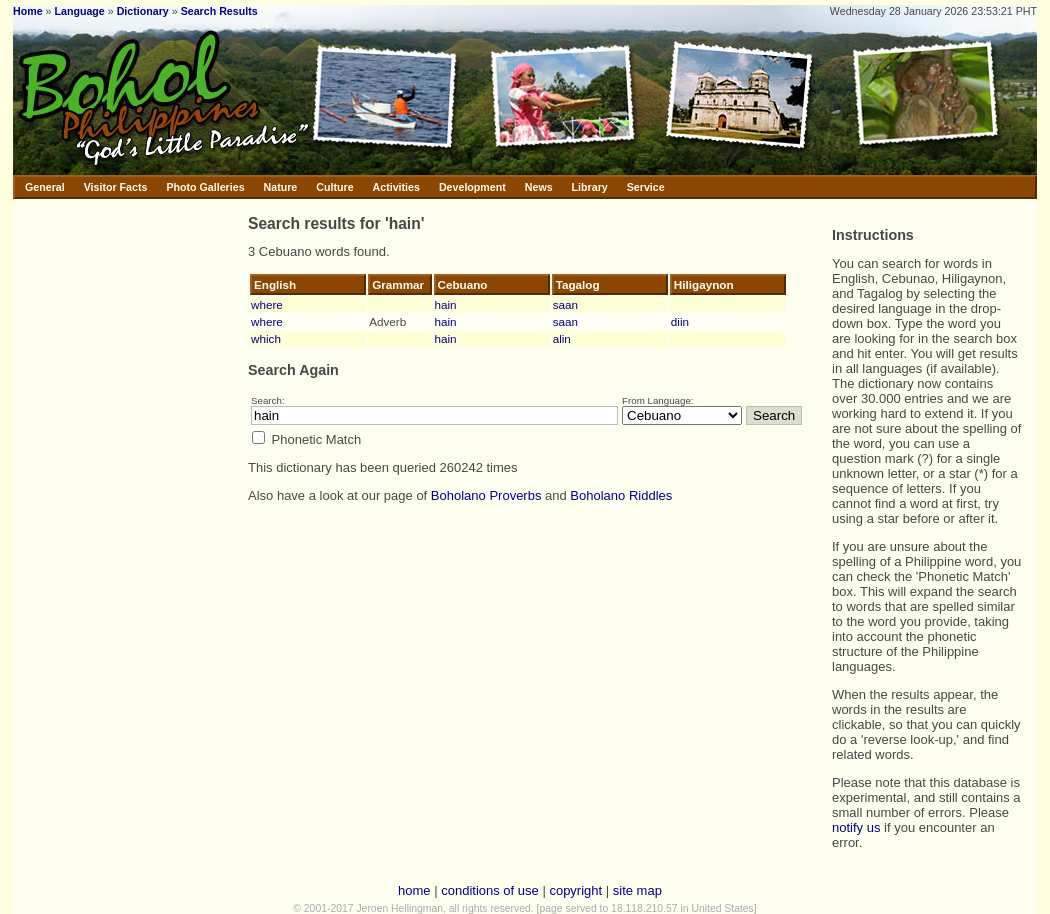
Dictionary (143, 11)
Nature (281, 187)
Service (646, 187)
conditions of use (490, 890)
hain (446, 304)
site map (637, 890)
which (266, 338)
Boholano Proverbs (486, 495)
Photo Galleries (205, 187)
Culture (334, 187)
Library (590, 187)
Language (79, 11)
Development (472, 187)
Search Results (219, 11)
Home (28, 11)
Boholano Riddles (621, 495)
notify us (856, 827)
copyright (575, 890)
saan (565, 304)
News (539, 187)
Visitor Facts (116, 187)
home (414, 890)
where (267, 304)
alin (562, 338)
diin (680, 321)
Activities (396, 187)
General (45, 187)
